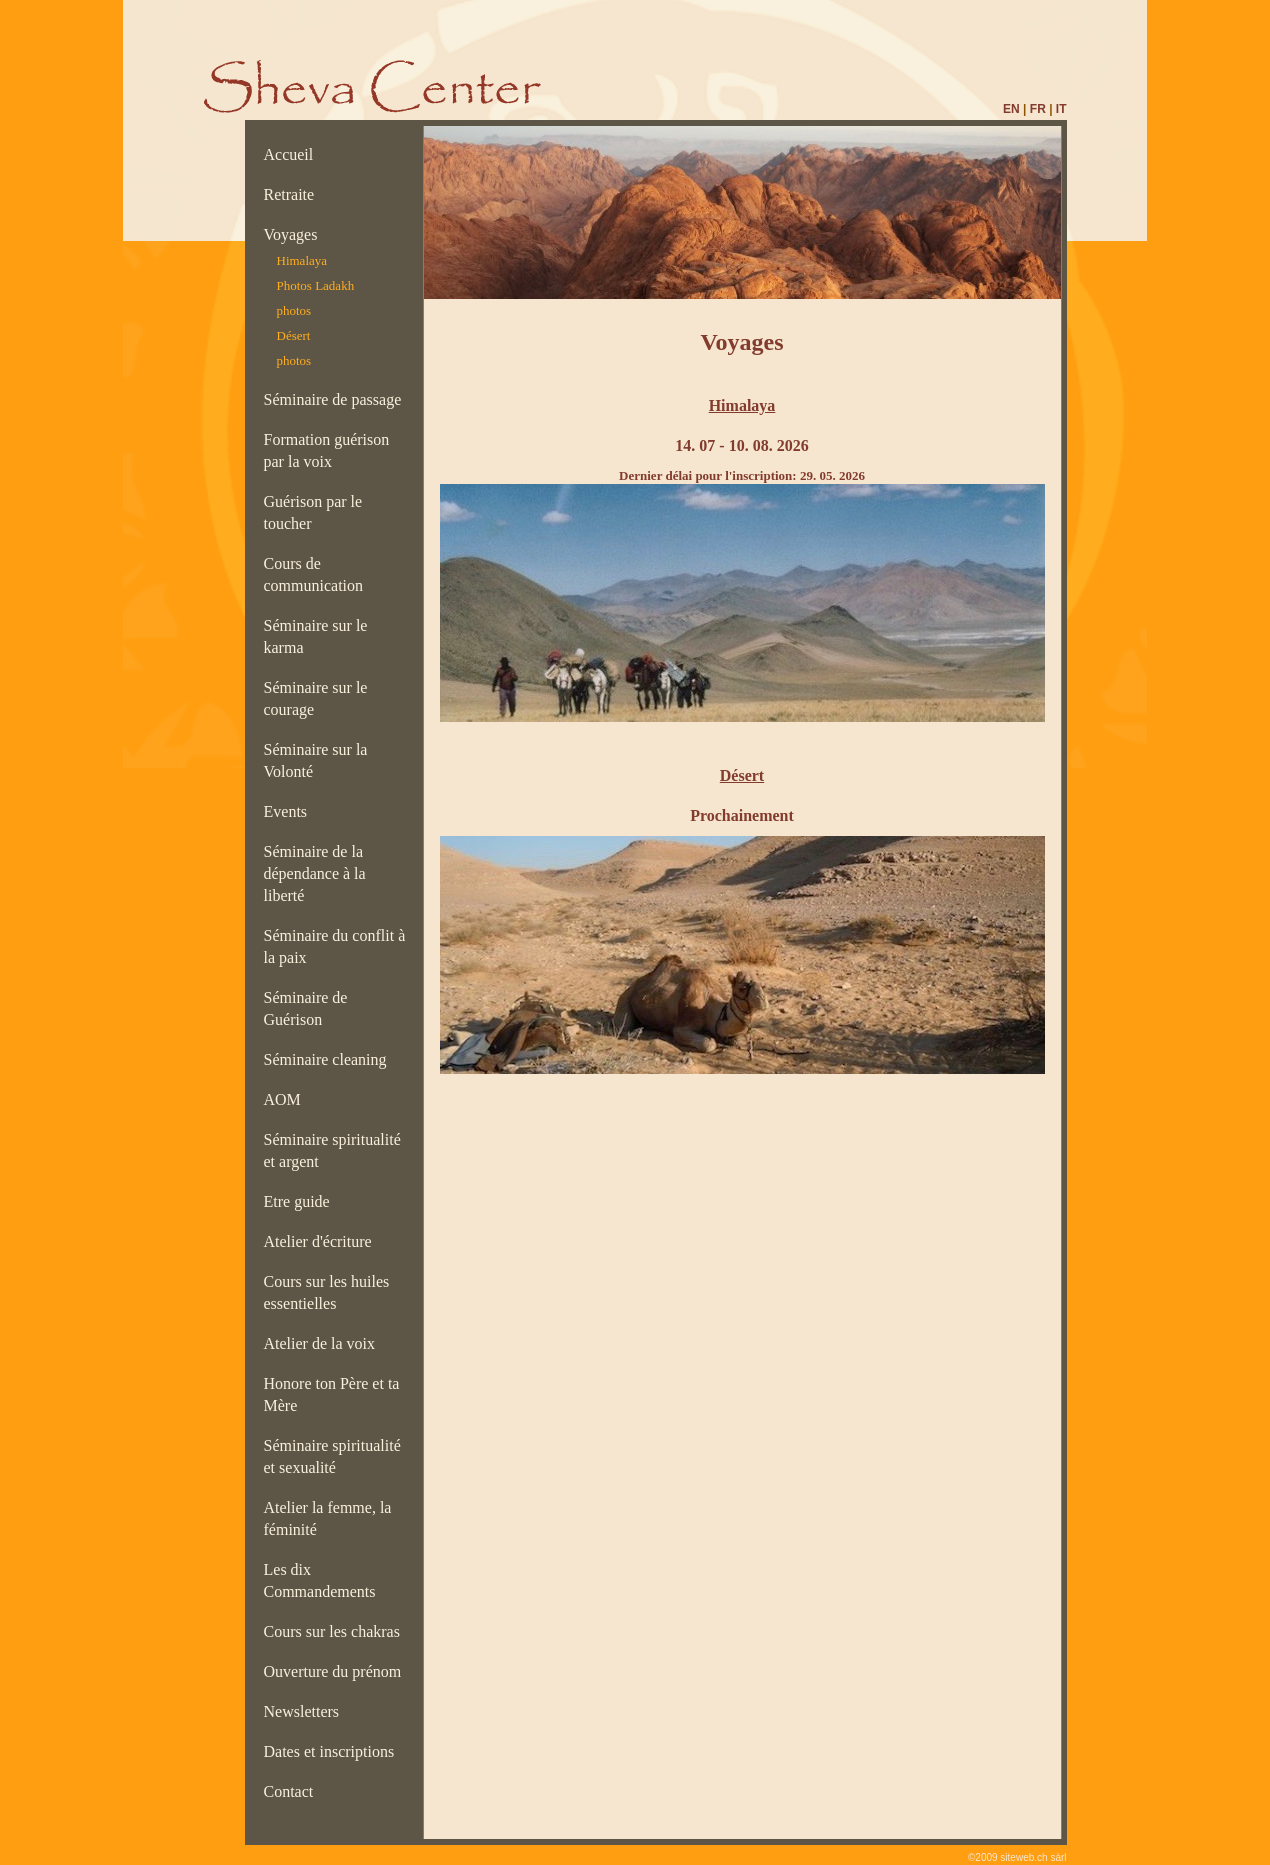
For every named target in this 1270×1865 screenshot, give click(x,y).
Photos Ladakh (316, 285)
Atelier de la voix (324, 1343)
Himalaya (302, 260)
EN (1011, 109)
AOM (286, 1099)
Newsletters (306, 1711)
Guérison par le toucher (313, 512)
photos (294, 310)
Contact (293, 1791)
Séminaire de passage (337, 399)
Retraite (293, 194)
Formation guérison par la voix (327, 450)
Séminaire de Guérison (306, 1008)
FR (1038, 109)
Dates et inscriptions (333, 1751)
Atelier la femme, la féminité (328, 1518)
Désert (294, 335)
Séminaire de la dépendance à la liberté (315, 873)
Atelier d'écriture (322, 1241)
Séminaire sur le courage (316, 698)
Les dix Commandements (324, 1580)
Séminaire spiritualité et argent (332, 1150)
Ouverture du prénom (337, 1671)
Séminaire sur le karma (316, 636)
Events (290, 811)
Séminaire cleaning (331, 1059)
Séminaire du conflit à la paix (335, 946)
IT (1061, 109)
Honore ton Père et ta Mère (332, 1394)
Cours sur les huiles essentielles (327, 1292)
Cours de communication (318, 574)
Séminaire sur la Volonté (316, 760)
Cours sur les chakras (336, 1631)
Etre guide (301, 1201)
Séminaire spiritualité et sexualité (332, 1456)
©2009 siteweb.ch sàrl (1017, 1857)
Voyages (295, 234)
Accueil (293, 154)
